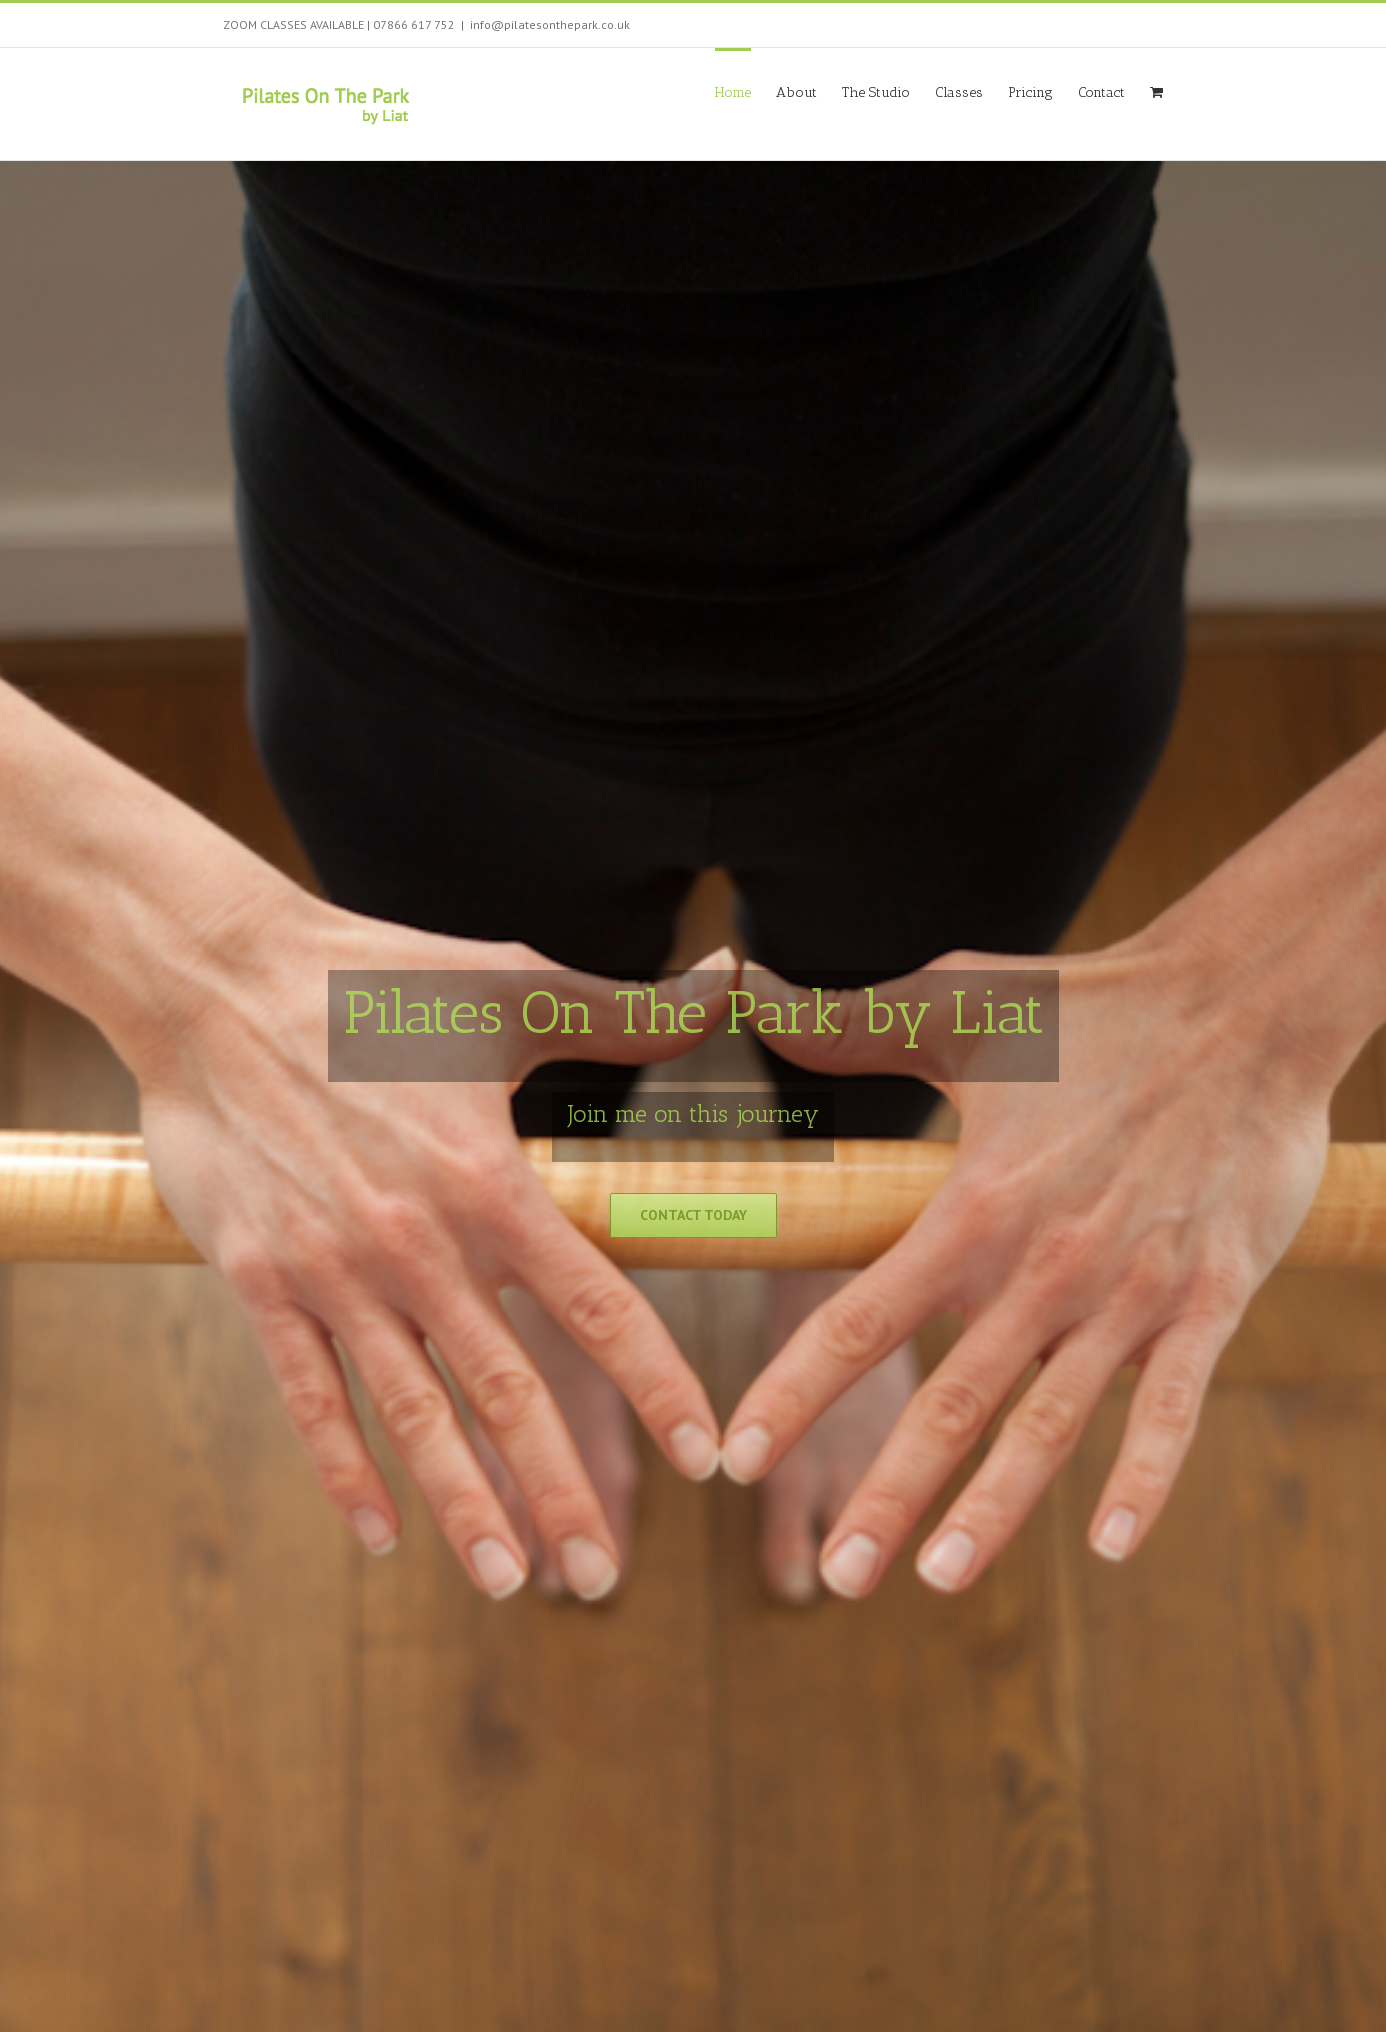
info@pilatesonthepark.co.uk (550, 24)
